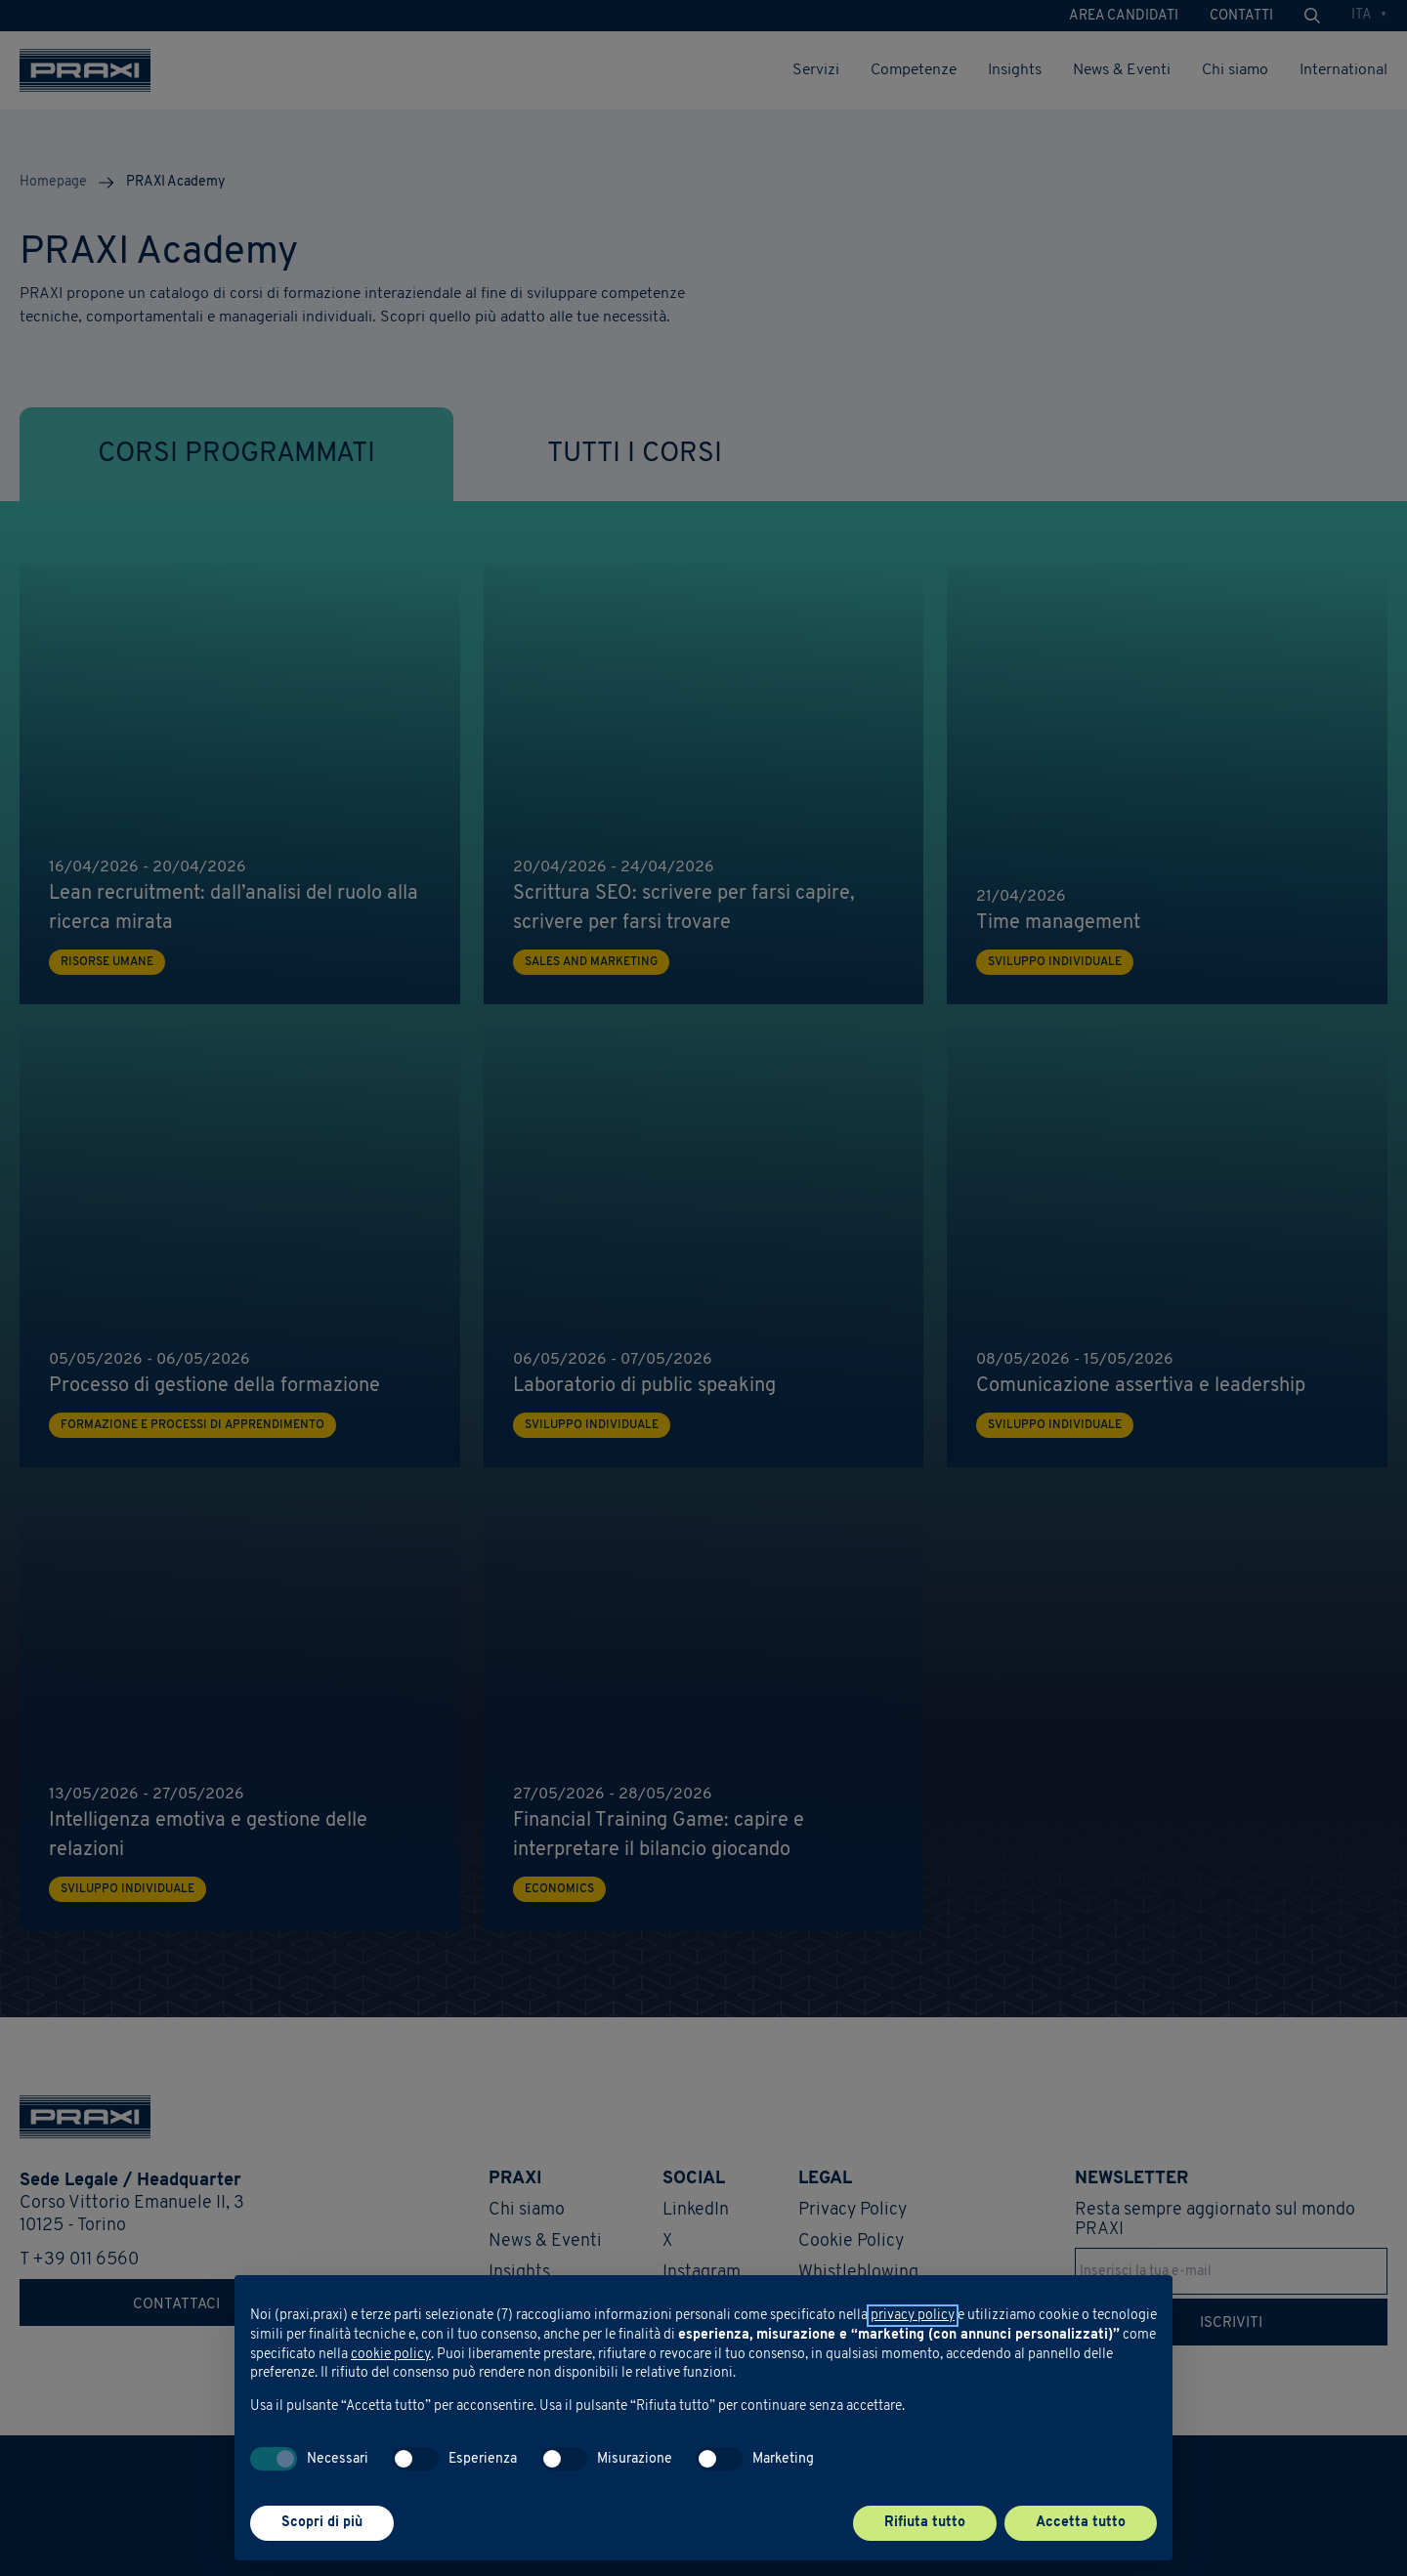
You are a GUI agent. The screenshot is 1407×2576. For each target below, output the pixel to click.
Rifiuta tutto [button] (924, 2522)
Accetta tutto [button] (1081, 2522)
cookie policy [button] (391, 2354)
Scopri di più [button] (321, 2522)
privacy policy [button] (913, 2315)
